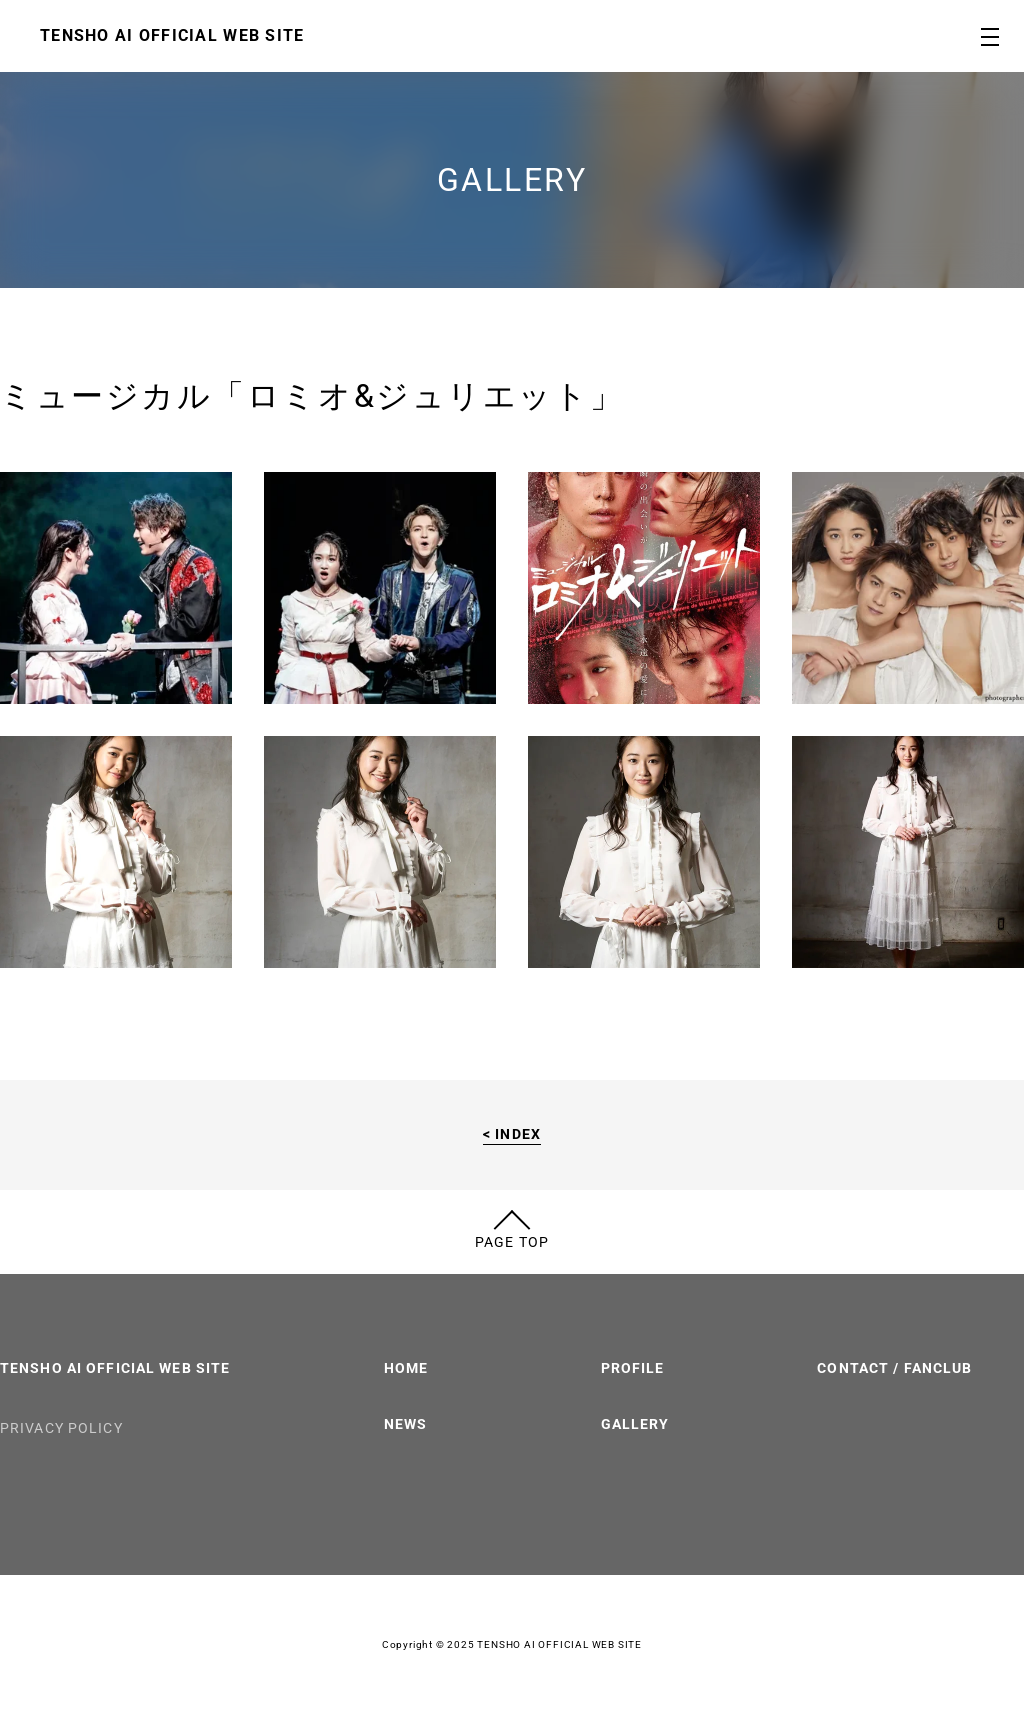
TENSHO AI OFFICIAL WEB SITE (115, 1368)
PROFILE (633, 1368)
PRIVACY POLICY (61, 1428)
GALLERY (635, 1424)
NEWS (405, 1424)
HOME (406, 1368)
